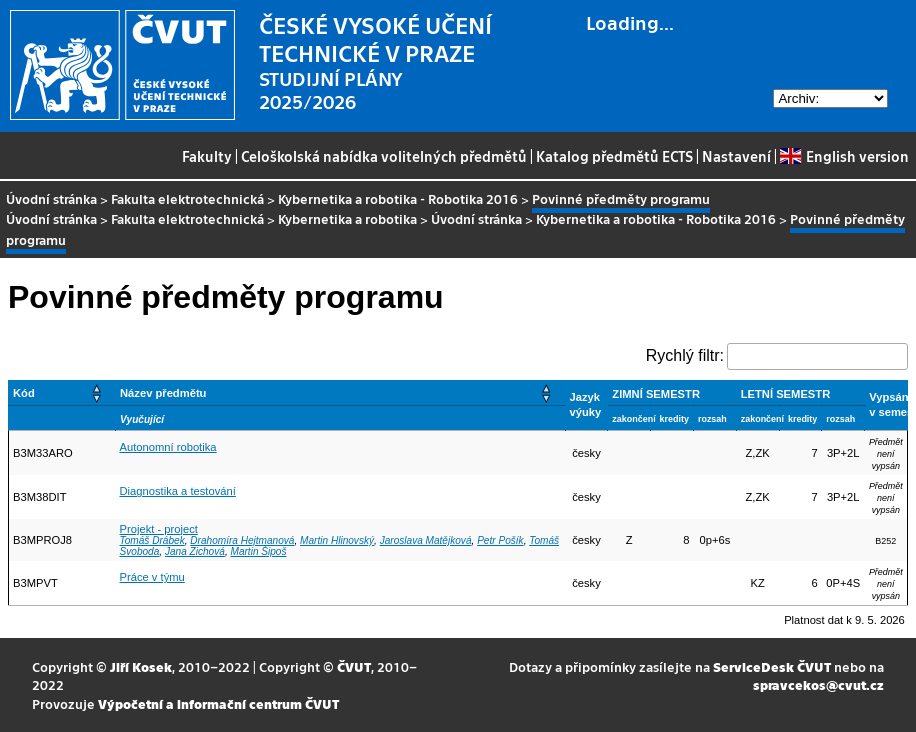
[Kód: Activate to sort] (62, 392)
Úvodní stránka (51, 198)
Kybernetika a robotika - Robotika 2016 (398, 198)
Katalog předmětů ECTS (614, 156)
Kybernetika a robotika (347, 218)
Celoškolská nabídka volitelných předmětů (384, 156)
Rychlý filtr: (685, 355)
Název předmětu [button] (163, 393)
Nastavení (736, 156)
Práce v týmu (152, 577)
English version (844, 156)
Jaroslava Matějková (426, 540)
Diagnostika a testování (178, 491)
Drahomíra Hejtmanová (242, 540)
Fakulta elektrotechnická (187, 198)
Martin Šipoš (258, 551)
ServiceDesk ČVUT (772, 666)
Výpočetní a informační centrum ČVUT (218, 703)
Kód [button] (24, 393)
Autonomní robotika (168, 447)
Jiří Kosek (141, 666)
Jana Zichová (195, 551)
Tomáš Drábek (152, 540)
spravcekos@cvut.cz (818, 684)
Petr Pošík (500, 540)
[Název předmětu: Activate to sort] (341, 392)
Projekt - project (159, 529)
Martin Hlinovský (337, 540)
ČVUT (354, 666)
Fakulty (207, 156)
